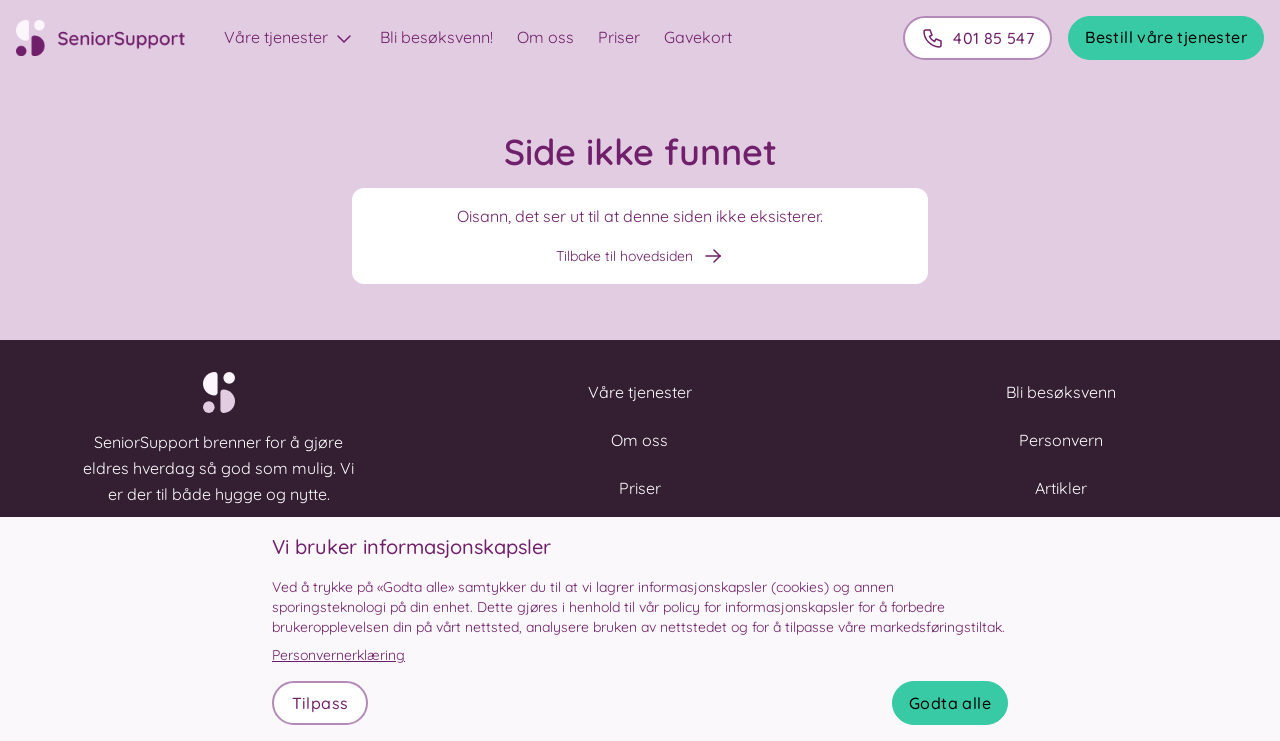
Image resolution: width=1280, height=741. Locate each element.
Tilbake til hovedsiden (640, 256)
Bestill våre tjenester (1166, 37)
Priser (619, 37)
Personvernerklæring (338, 655)
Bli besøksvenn (1061, 392)
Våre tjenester (290, 39)
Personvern (1061, 440)
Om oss (545, 37)
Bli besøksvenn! (436, 37)
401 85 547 (977, 38)
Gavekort (698, 37)
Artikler (1061, 488)
